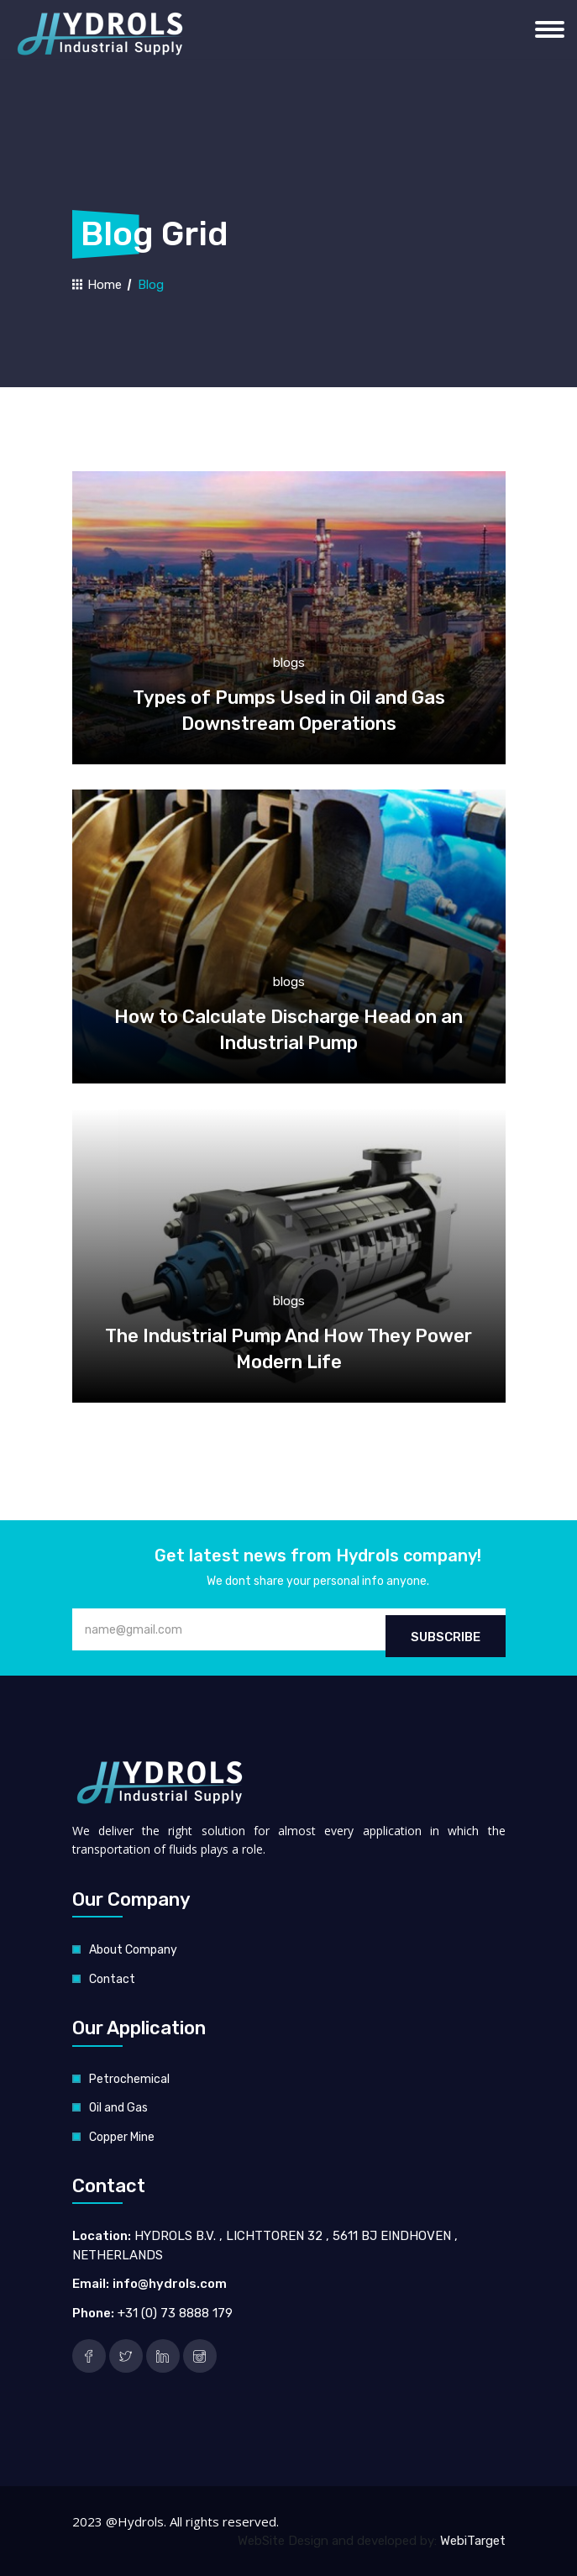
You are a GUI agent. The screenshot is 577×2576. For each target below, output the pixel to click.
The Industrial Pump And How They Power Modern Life (288, 1349)
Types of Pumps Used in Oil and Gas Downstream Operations (289, 710)
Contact (112, 1979)
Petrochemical (129, 2079)
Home (97, 284)
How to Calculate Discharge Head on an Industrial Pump (288, 1029)
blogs (289, 662)
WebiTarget (473, 2540)
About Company (133, 1950)
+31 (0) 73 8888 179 (175, 2313)
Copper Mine (122, 2137)
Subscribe (445, 1637)
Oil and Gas (118, 2108)
